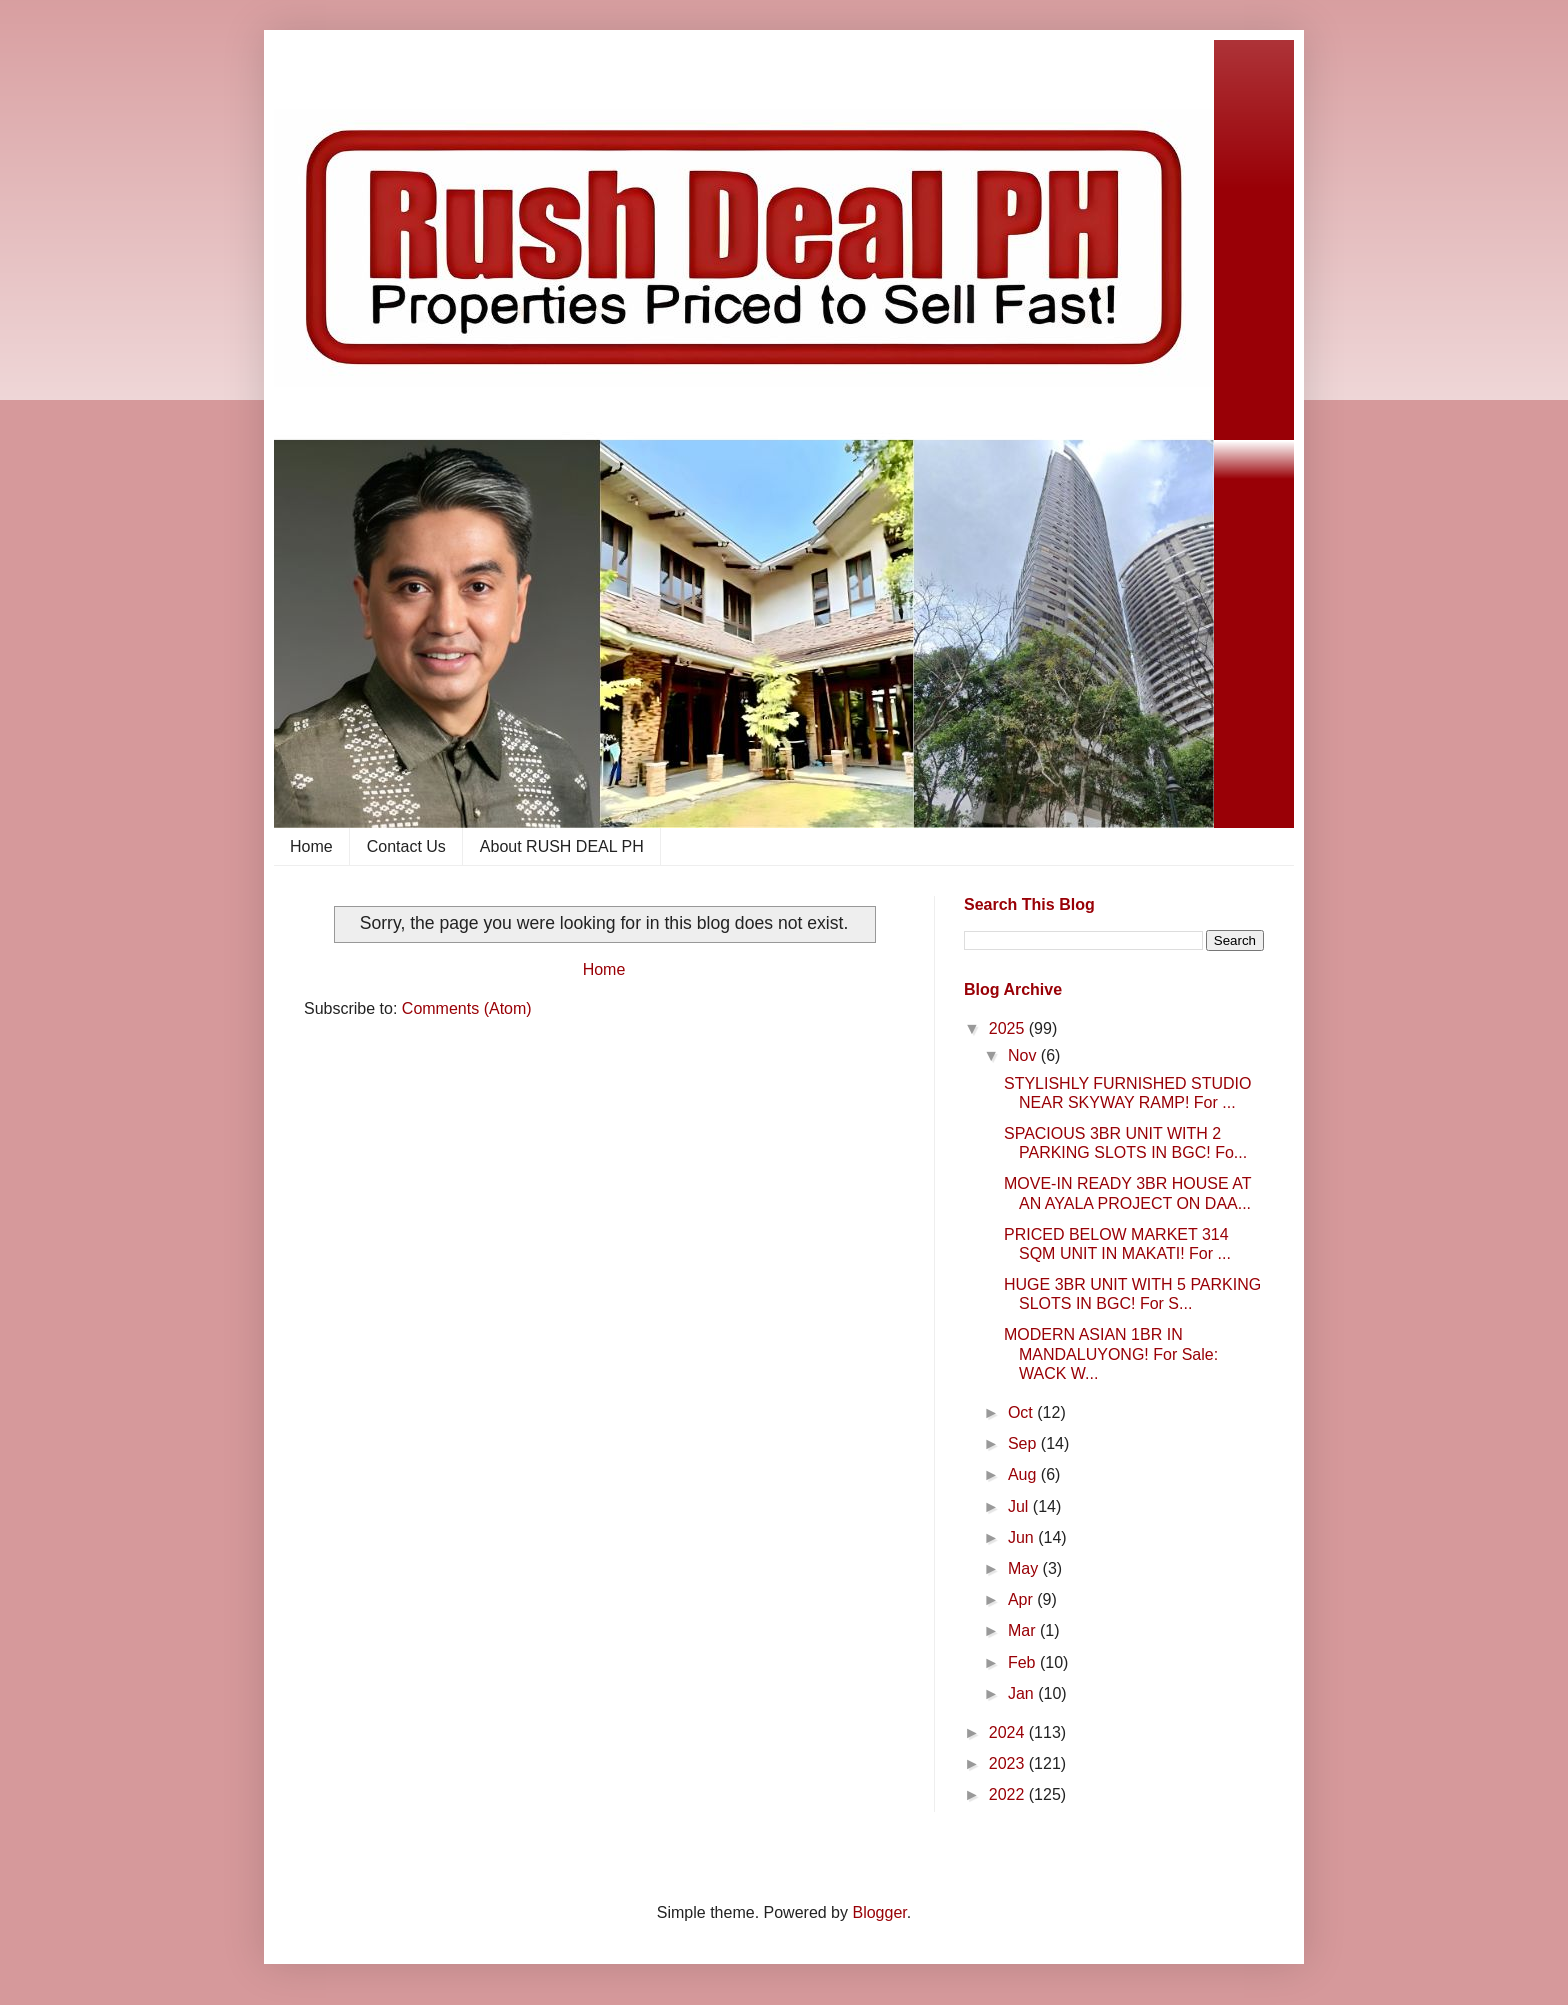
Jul (1020, 1506)
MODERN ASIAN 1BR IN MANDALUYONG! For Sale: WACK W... (1111, 1353)
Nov (1024, 1055)
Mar (1024, 1630)
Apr (1022, 1599)
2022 (1009, 1794)
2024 (1009, 1732)
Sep (1024, 1443)
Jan (1023, 1693)
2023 (1009, 1763)
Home (311, 846)
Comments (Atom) (467, 1008)
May (1025, 1568)
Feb (1024, 1662)
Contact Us (406, 846)
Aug (1024, 1474)
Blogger (879, 1912)
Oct (1022, 1412)
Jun (1023, 1537)
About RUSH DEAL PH (562, 846)
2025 (1009, 1028)
